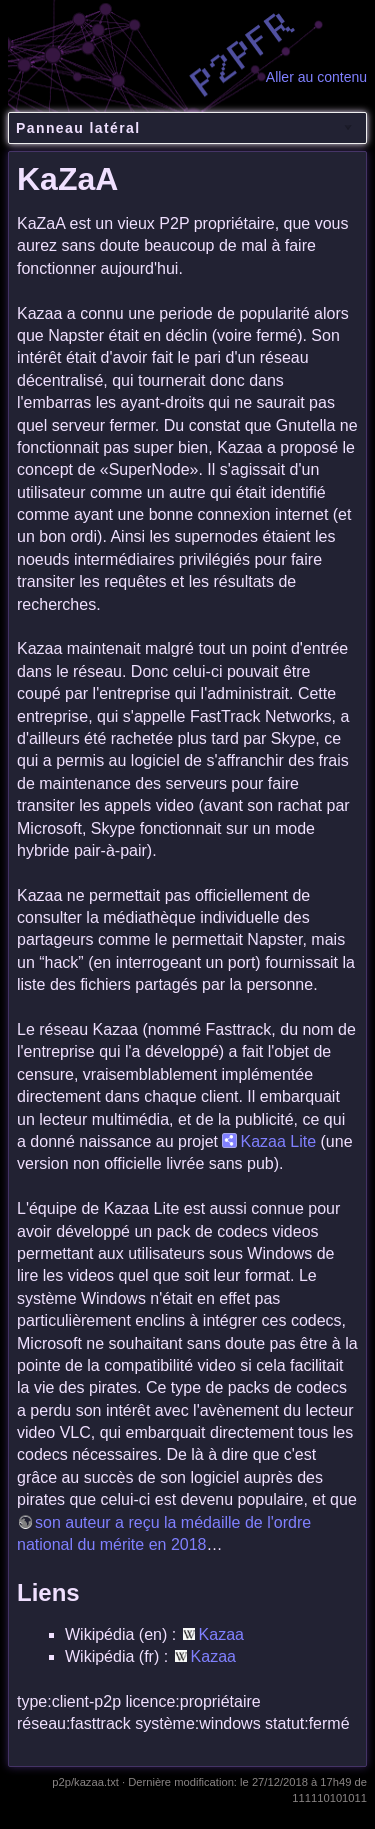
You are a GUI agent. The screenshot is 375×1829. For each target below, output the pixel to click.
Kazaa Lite (278, 1141)
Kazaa (221, 1634)
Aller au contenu (316, 77)
